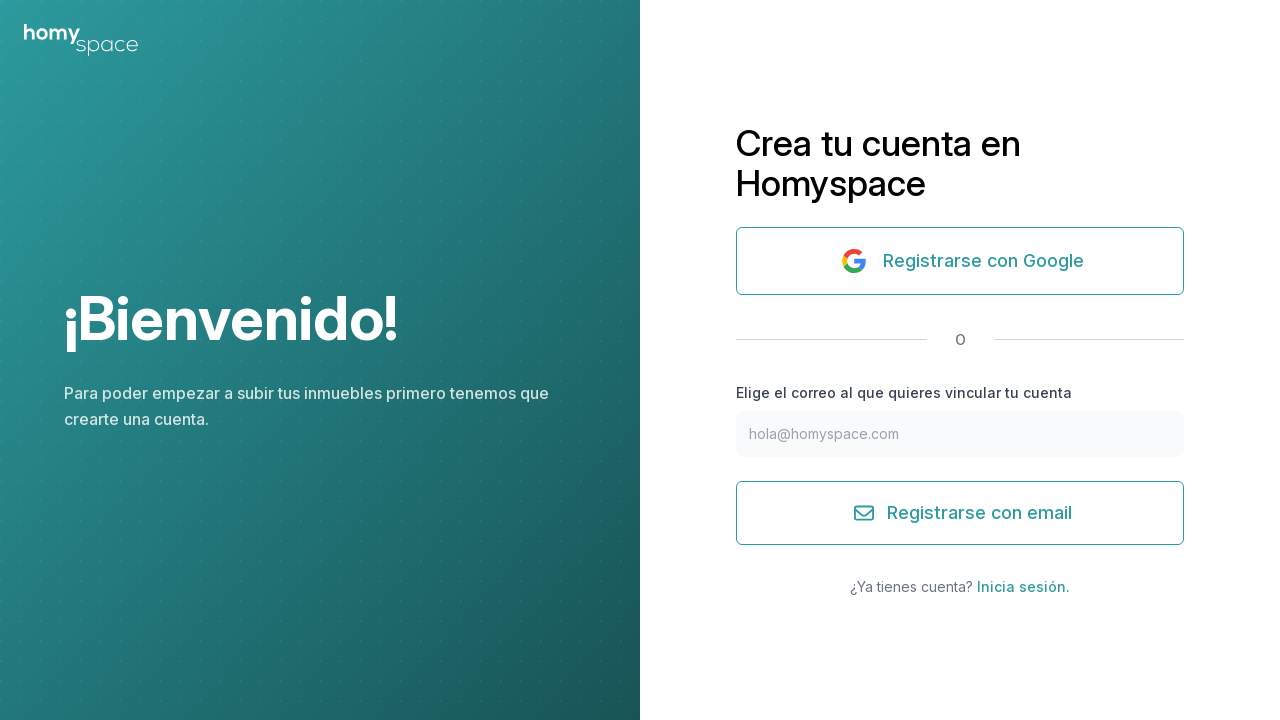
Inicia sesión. (1023, 586)
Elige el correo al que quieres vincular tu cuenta (904, 392)
